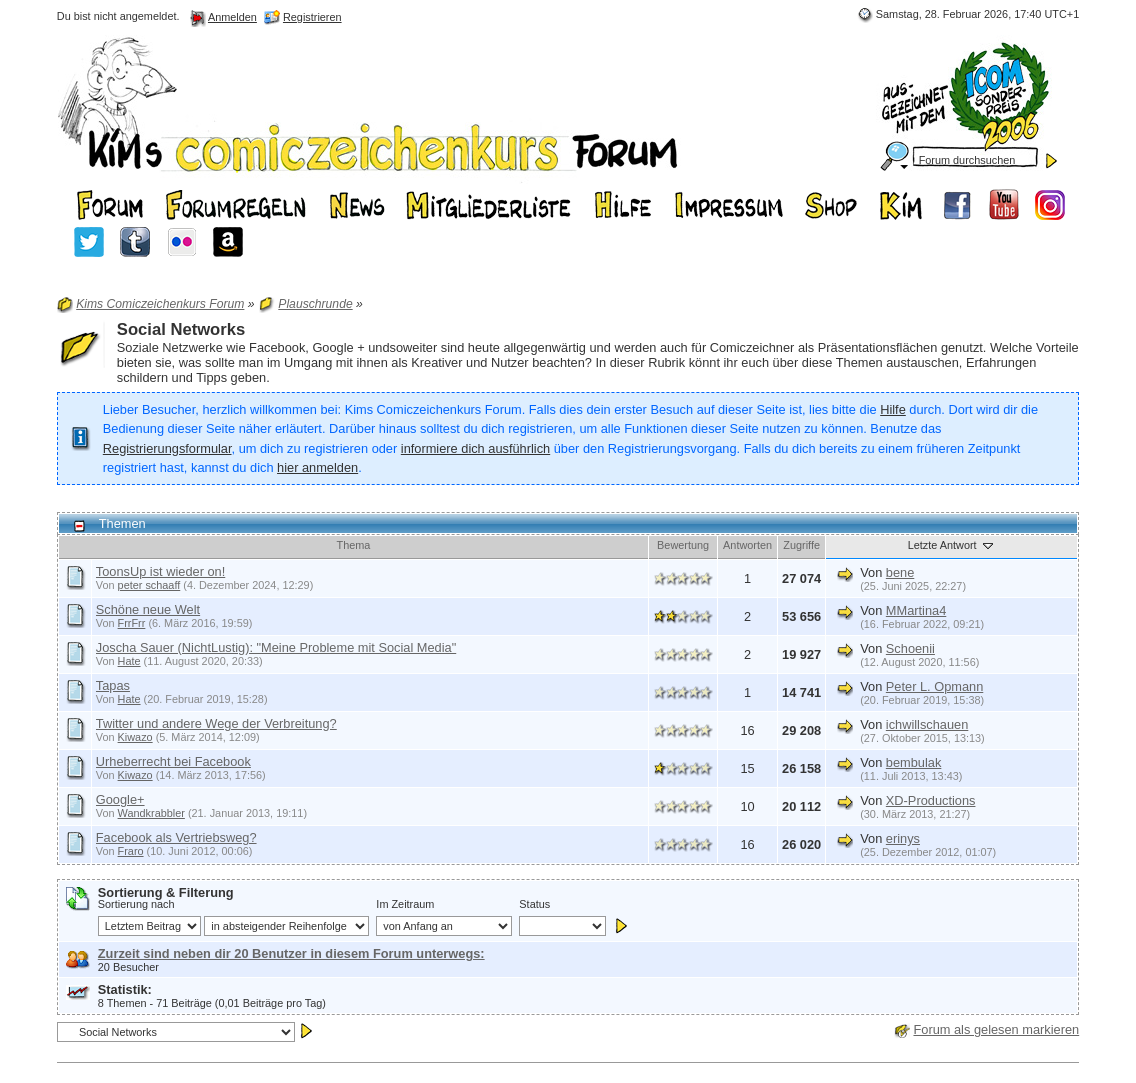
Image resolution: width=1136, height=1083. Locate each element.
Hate (129, 661)
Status (534, 904)
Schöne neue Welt (148, 609)
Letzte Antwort (952, 545)
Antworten (747, 545)
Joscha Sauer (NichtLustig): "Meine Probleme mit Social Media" (276, 647)
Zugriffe (801, 545)
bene (900, 572)
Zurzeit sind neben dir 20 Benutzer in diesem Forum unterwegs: (291, 953)
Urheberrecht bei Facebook (173, 761)
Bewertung (683, 545)
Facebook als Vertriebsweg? (176, 837)
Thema (354, 545)
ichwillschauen (927, 724)
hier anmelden (317, 467)
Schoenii (910, 648)
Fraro (131, 851)
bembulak (914, 762)
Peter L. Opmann (934, 686)
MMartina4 (916, 610)
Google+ (120, 799)
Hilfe (893, 409)
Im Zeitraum (405, 904)
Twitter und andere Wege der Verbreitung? (216, 723)
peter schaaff (149, 585)
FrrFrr (132, 623)
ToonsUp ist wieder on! (160, 571)
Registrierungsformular (167, 448)
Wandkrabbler (151, 813)
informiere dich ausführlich (475, 448)
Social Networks (181, 329)
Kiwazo (135, 737)
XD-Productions (931, 800)
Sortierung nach (136, 904)
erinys (903, 838)
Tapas (113, 685)
